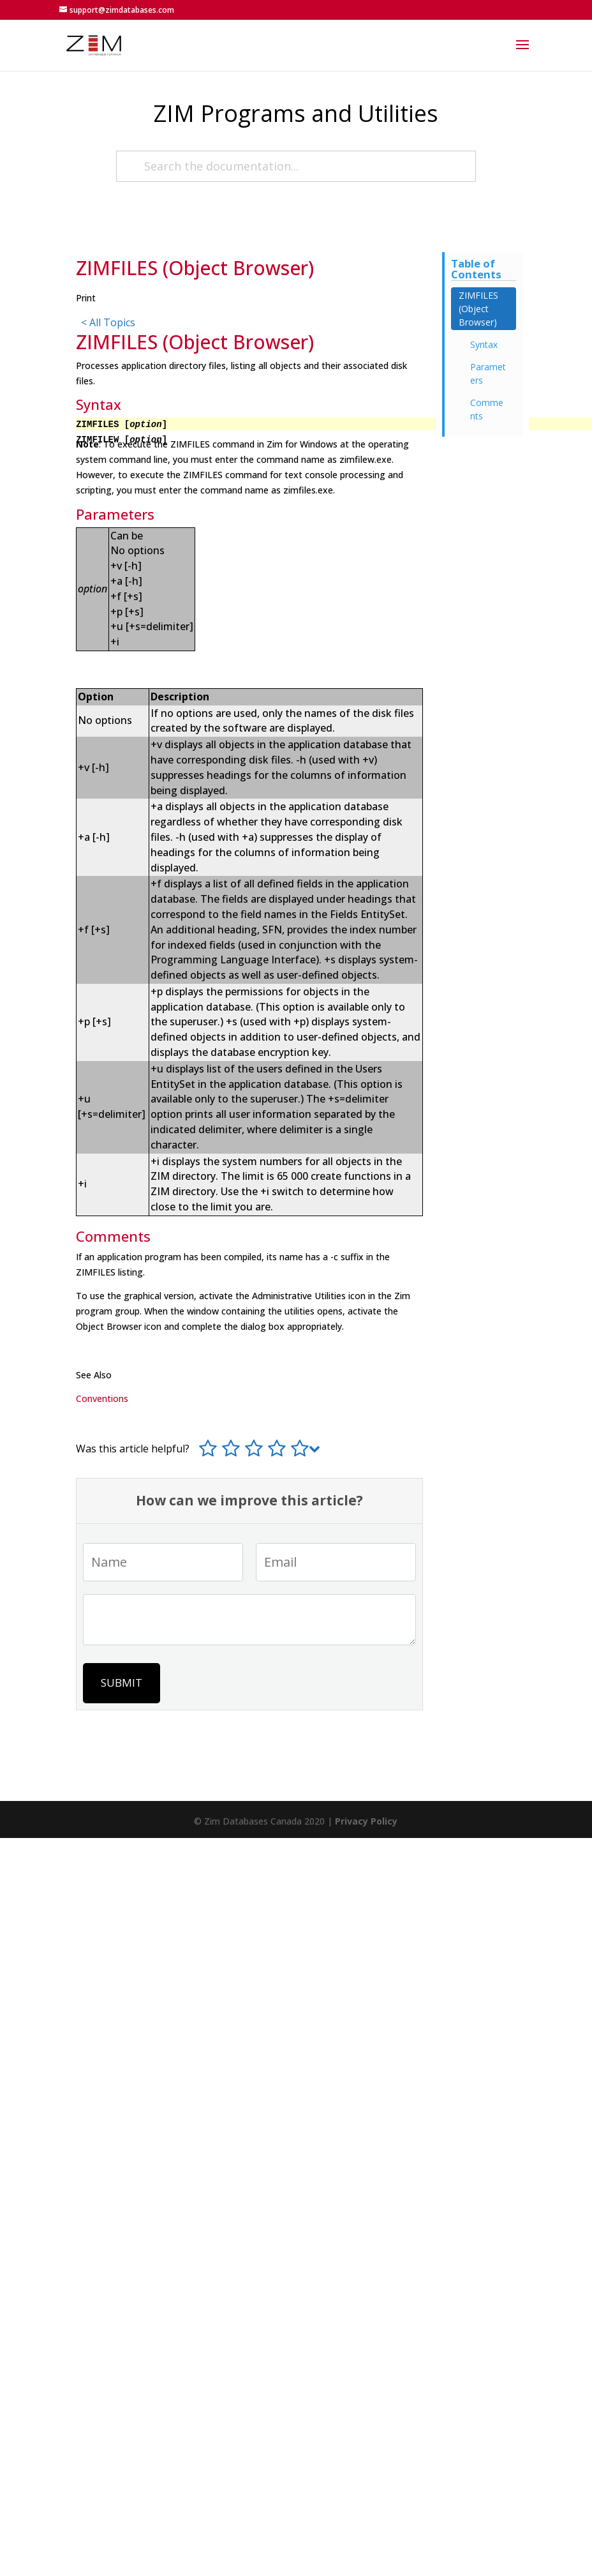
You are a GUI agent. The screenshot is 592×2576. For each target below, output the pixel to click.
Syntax (484, 344)
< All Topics (108, 322)
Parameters (488, 373)
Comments (486, 409)
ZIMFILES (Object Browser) (478, 308)
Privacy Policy (366, 1821)
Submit (121, 1682)
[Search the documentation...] (296, 166)
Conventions (102, 1398)
